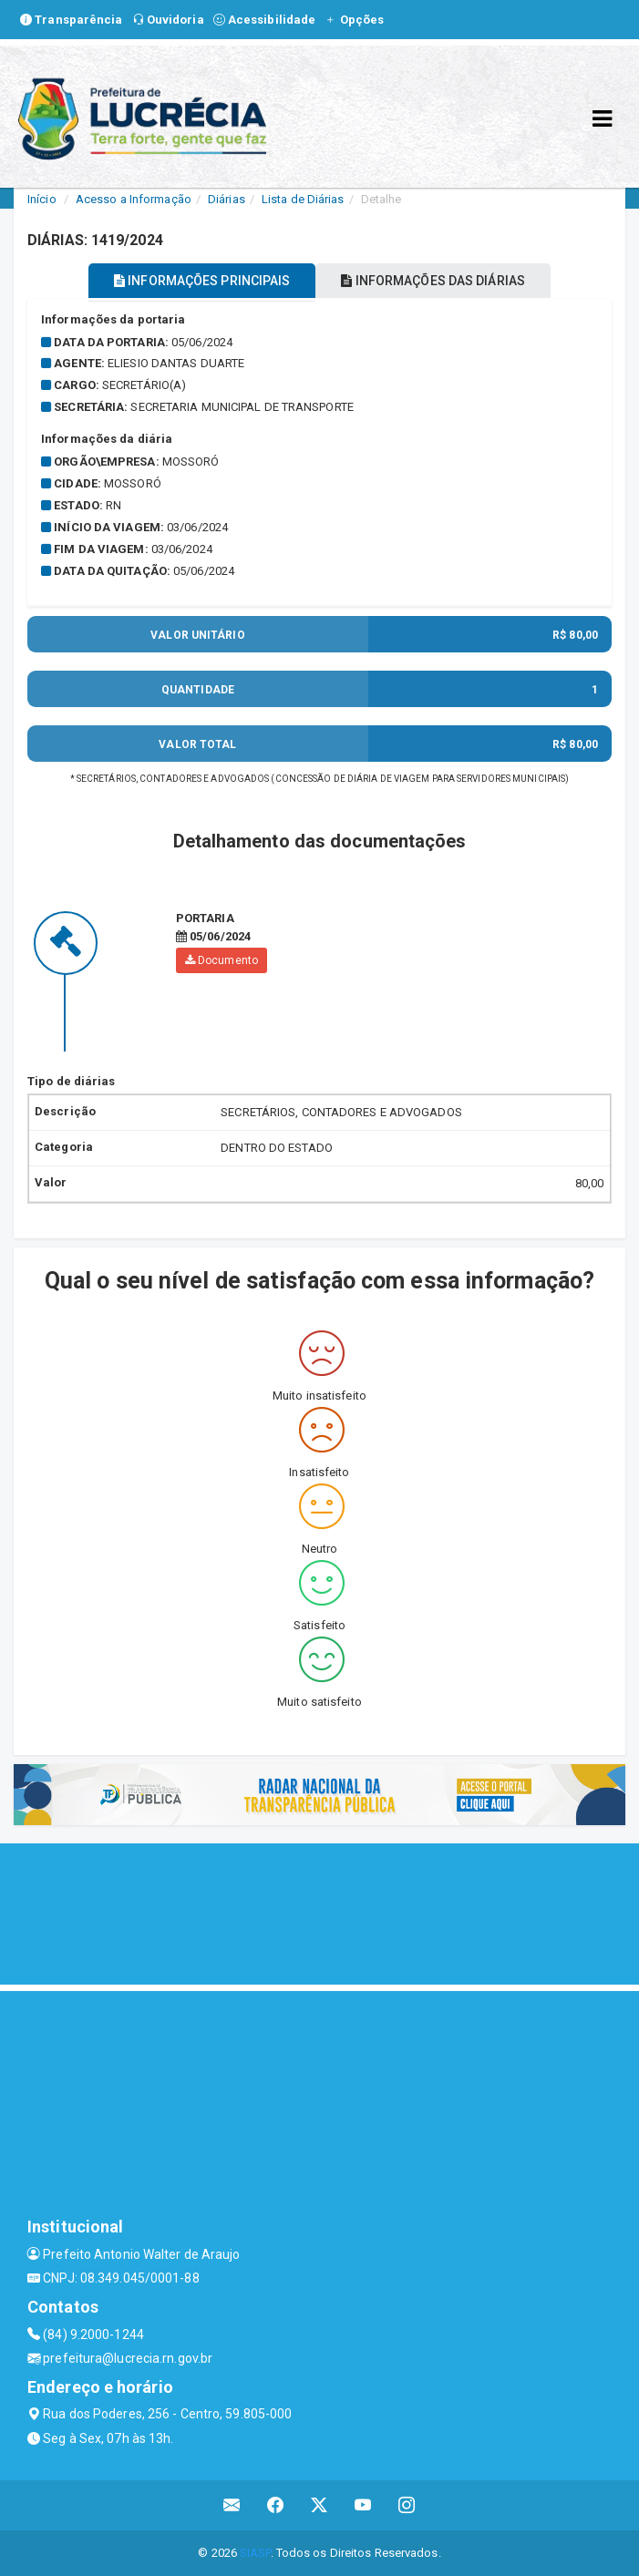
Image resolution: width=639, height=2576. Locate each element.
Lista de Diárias (303, 199)
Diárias (226, 199)
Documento (221, 960)
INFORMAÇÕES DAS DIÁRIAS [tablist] (433, 280)
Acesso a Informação (133, 199)
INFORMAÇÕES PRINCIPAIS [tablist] (202, 280)
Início (42, 199)
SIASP (255, 2553)
